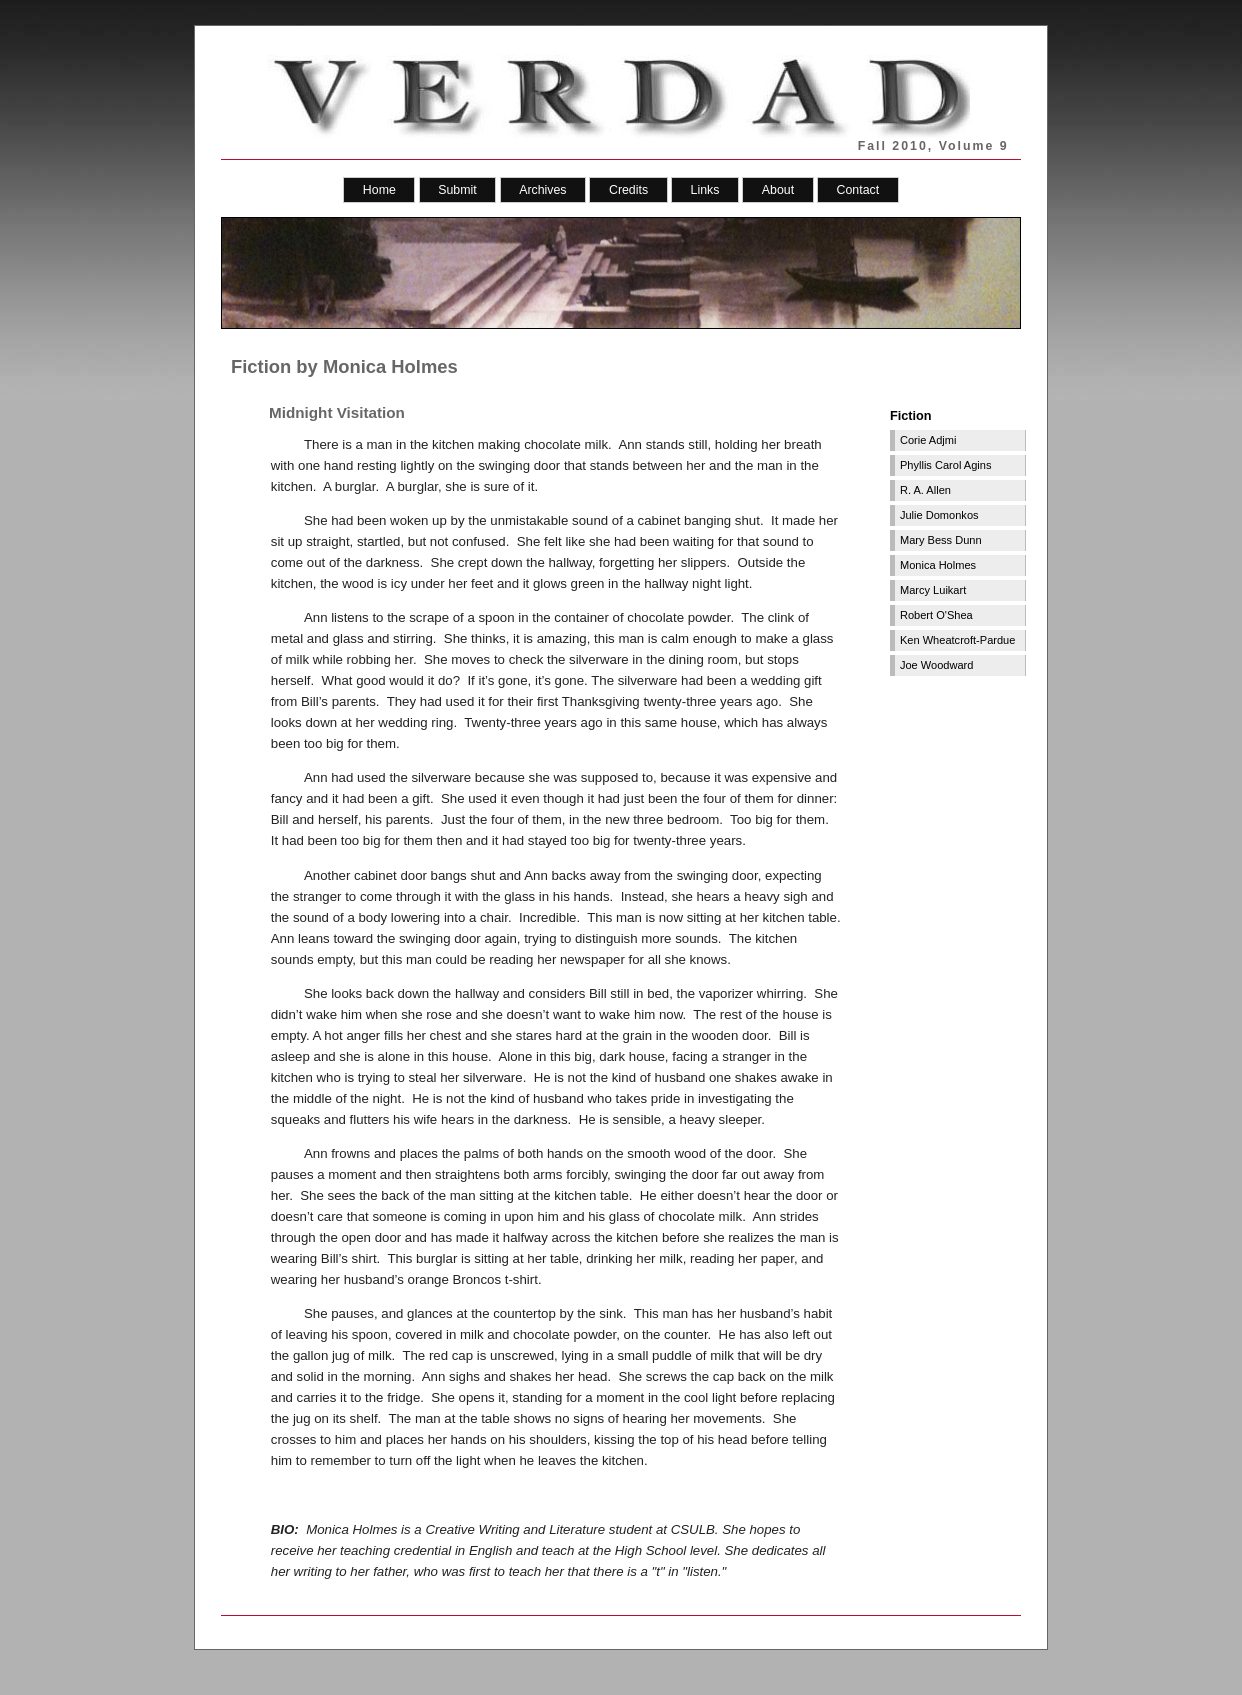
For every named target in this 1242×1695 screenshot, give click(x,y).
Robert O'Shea (936, 615)
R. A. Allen (925, 490)
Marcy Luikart (933, 590)
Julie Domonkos (939, 515)
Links (705, 190)
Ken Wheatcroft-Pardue (957, 640)
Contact (858, 190)
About (778, 190)
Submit (457, 190)
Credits (628, 190)
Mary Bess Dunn (941, 540)
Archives (542, 190)
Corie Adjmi (928, 440)
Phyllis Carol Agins (945, 465)
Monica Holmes (938, 565)
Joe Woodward (936, 665)
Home (379, 190)
